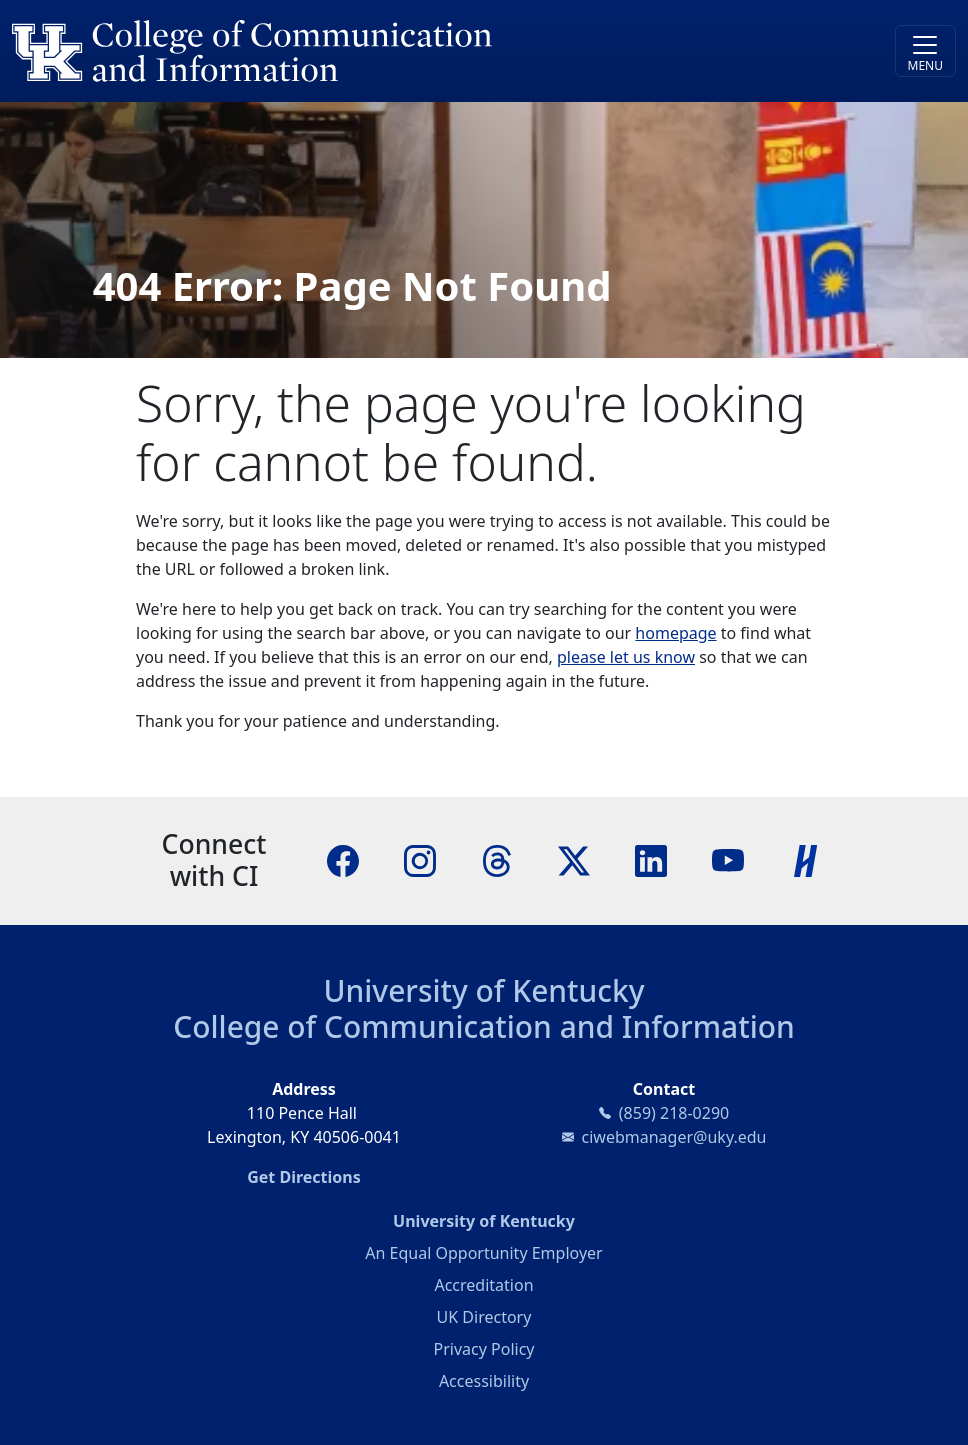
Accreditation (483, 1285)
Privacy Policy (484, 1349)
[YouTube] (728, 859)
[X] (574, 859)
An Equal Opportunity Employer (483, 1253)
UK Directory (484, 1317)
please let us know (626, 657)
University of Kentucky (483, 990)
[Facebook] (343, 859)
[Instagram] (420, 859)
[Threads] (497, 859)
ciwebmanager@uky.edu (674, 1137)
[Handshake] (806, 859)
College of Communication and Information (483, 1026)
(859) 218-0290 (674, 1113)
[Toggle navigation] (925, 51)
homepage (675, 633)
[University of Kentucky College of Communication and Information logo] (366, 51)
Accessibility (484, 1381)
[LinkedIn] (651, 859)
